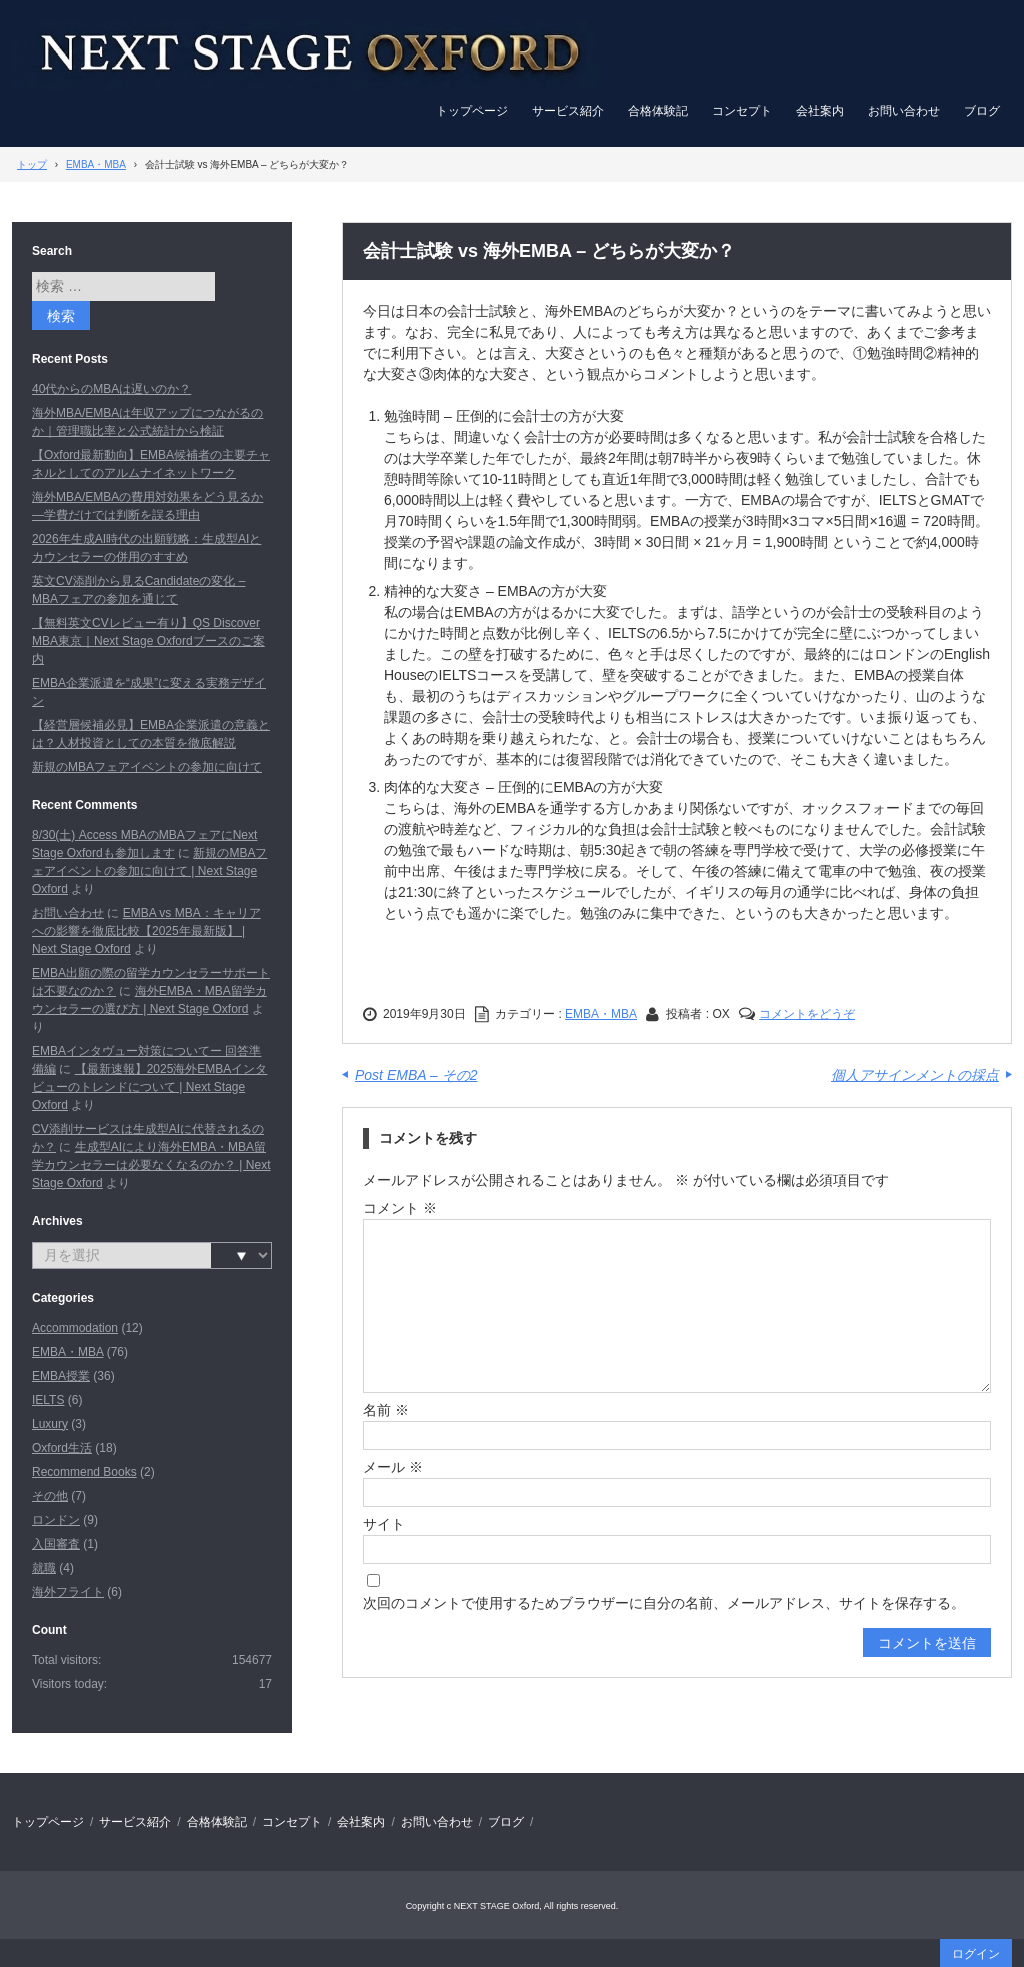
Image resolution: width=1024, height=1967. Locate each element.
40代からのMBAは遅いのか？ (111, 389)
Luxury (50, 1424)
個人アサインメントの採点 (915, 1075)
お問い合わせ (904, 111)
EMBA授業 (61, 1376)
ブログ (982, 111)
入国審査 (56, 1544)
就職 (44, 1568)
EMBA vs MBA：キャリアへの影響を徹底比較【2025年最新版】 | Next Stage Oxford (146, 931)
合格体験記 (658, 111)
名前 (386, 1410)
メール (393, 1467)
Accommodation (75, 1328)
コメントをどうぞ (807, 1014)
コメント (400, 1208)
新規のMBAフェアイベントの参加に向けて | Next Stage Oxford (149, 871)
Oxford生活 (62, 1448)
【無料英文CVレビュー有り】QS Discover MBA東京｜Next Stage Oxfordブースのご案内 (148, 641)
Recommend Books (84, 1472)
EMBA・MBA (601, 1014)
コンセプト (742, 111)
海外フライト (68, 1592)
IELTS (48, 1400)
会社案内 (820, 111)
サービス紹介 (568, 111)
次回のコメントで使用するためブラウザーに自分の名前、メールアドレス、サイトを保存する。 (664, 1603)
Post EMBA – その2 (416, 1075)
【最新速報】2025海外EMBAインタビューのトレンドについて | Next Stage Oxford (149, 1087)
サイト (384, 1524)
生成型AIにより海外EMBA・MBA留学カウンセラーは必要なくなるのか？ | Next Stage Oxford (151, 1165)
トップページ (472, 111)
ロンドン (56, 1520)
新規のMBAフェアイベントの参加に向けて (147, 767)
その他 (50, 1496)
